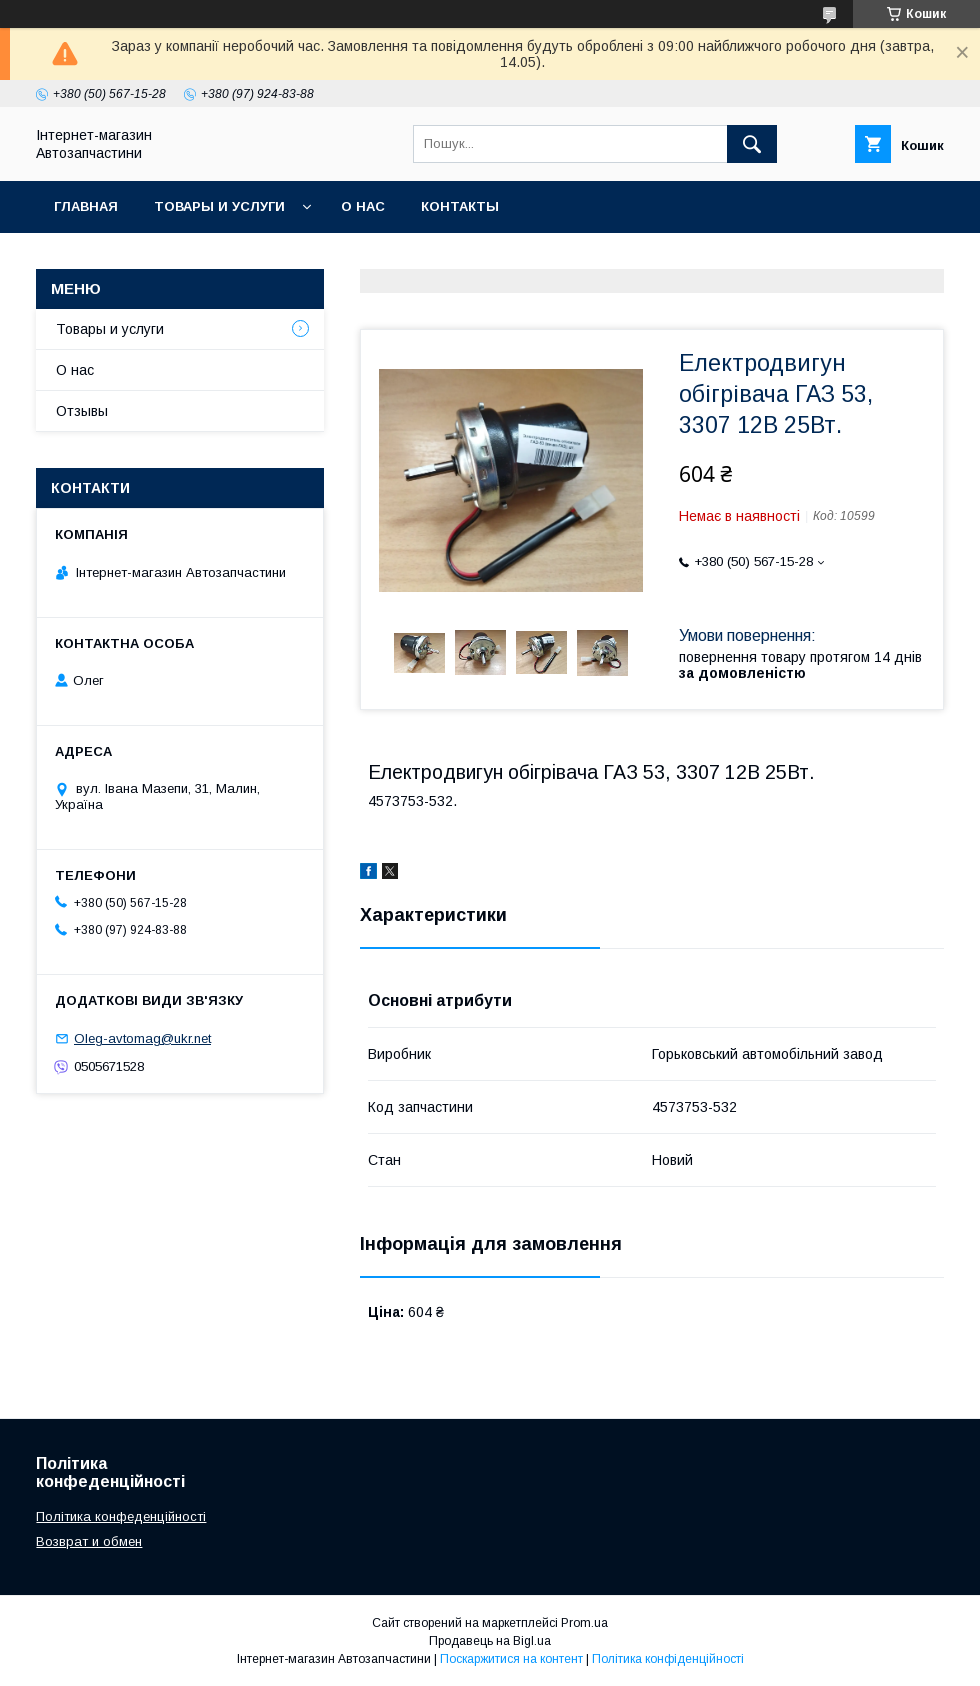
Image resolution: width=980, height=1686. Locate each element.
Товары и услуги (219, 206)
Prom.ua (584, 1623)
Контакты (460, 206)
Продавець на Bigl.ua (490, 1641)
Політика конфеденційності (121, 1516)
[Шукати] (752, 144)
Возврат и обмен (89, 1541)
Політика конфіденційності (668, 1659)
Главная (86, 206)
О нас (363, 206)
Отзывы (82, 411)
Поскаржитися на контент (511, 1659)
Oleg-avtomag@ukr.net (142, 1038)
